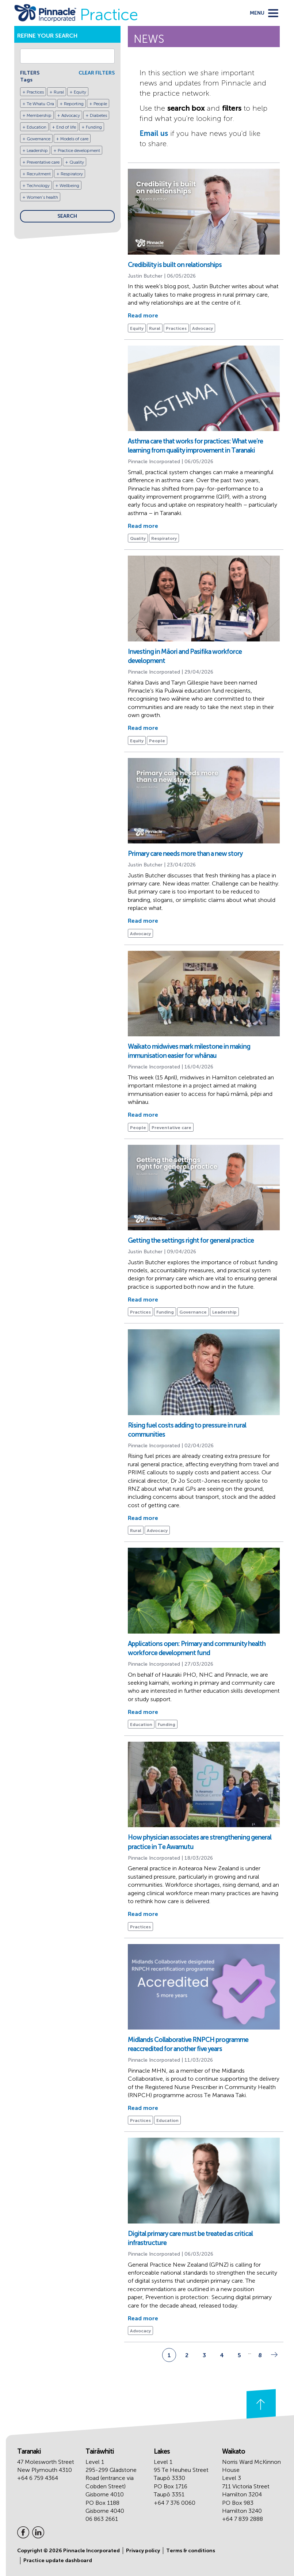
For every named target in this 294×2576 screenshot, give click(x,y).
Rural (59, 92)
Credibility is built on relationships (175, 265)
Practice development (79, 150)
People (100, 103)
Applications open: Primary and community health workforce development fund (197, 1648)
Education (36, 127)
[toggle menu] (264, 13)
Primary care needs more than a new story (185, 854)
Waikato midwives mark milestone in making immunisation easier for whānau (189, 1051)
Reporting (74, 103)
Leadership (37, 150)
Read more (143, 315)
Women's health (42, 197)
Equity (80, 92)
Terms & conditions (190, 2551)
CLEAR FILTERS (97, 73)
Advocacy (70, 115)
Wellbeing (69, 185)
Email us (154, 133)
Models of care (74, 138)
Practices (35, 92)
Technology (38, 185)
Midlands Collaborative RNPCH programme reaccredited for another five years (188, 2044)
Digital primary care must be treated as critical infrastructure (190, 2238)
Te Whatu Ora (40, 103)
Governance (38, 138)
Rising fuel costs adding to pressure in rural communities (187, 1429)
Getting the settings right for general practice (191, 1240)
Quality (76, 162)
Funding (94, 127)
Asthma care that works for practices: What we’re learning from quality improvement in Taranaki (195, 445)
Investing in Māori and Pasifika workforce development (185, 656)
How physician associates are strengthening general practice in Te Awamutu (199, 1842)
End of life (66, 127)
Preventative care (43, 162)
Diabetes (98, 115)
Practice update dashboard (57, 2560)
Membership (39, 115)
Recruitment (39, 173)
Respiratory (72, 173)
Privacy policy (143, 2551)
